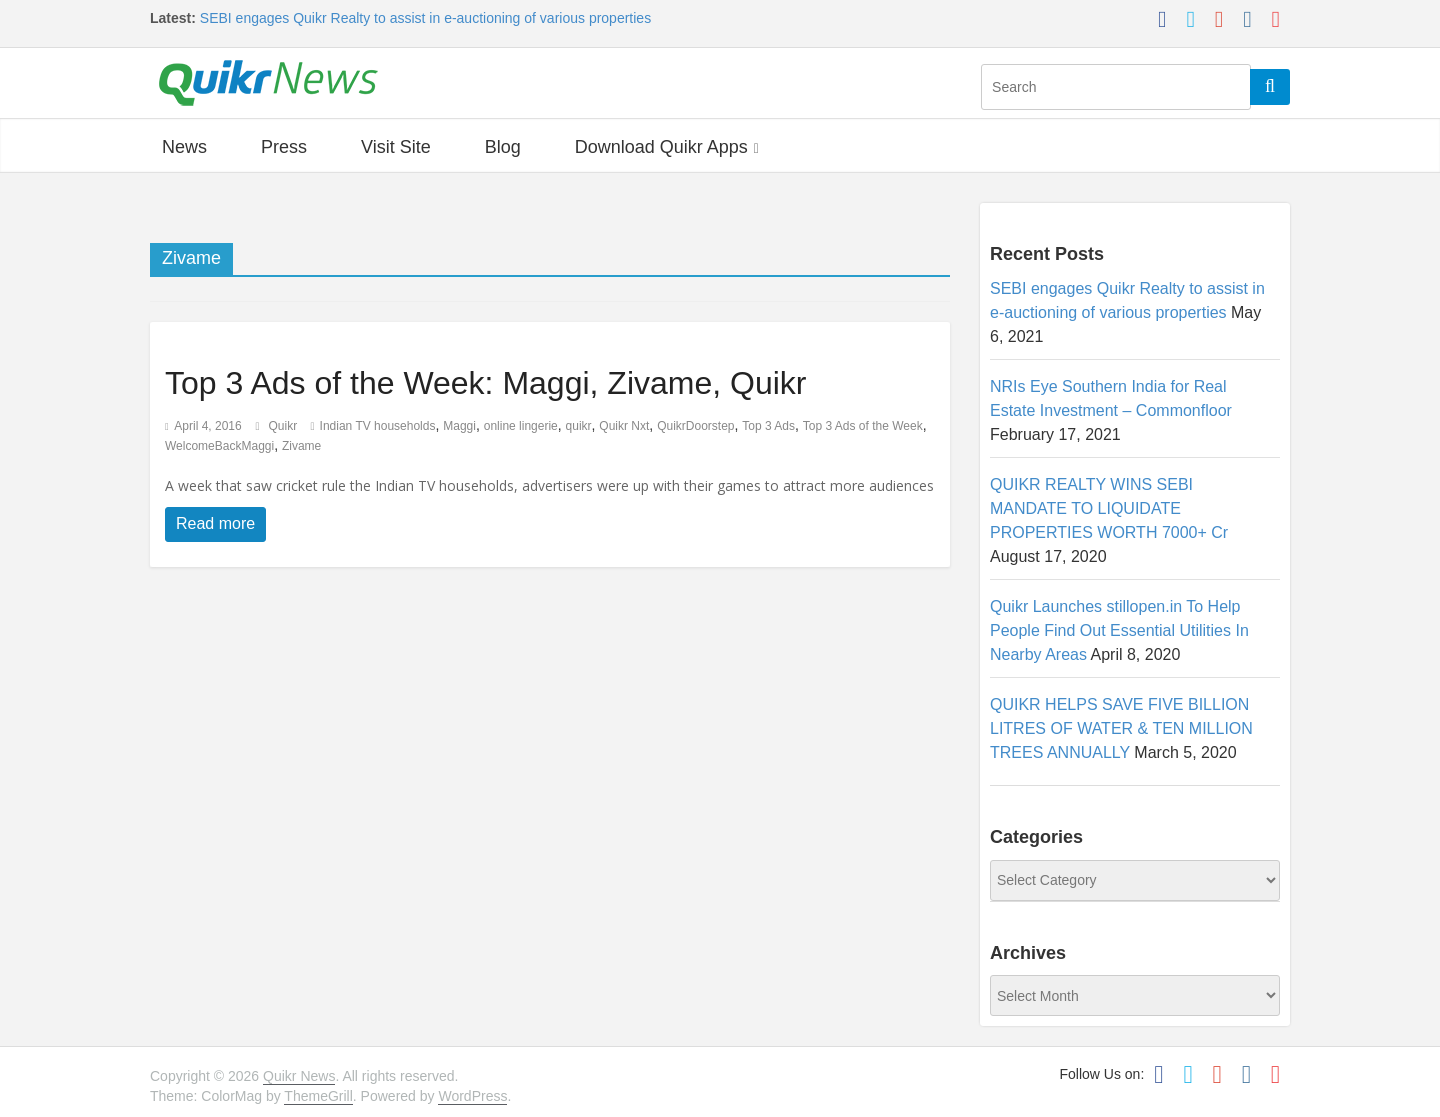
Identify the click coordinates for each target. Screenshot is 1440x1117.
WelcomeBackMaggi (219, 446)
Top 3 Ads (768, 426)
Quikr (285, 426)
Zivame (301, 446)
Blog (503, 147)
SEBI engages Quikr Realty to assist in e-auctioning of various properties (425, 18)
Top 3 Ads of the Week (863, 426)
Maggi (459, 426)
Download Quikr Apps (661, 147)
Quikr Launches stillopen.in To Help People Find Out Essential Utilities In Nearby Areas (1119, 630)
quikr (579, 426)
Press (284, 147)
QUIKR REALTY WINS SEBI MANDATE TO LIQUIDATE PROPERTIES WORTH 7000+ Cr (1109, 508)
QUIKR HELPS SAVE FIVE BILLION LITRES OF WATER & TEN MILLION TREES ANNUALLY (1121, 728)
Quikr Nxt (624, 426)
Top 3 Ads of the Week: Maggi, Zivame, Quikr (485, 383)
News (184, 147)
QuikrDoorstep (695, 426)
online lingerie (521, 426)
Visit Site (396, 147)
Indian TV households (378, 426)
